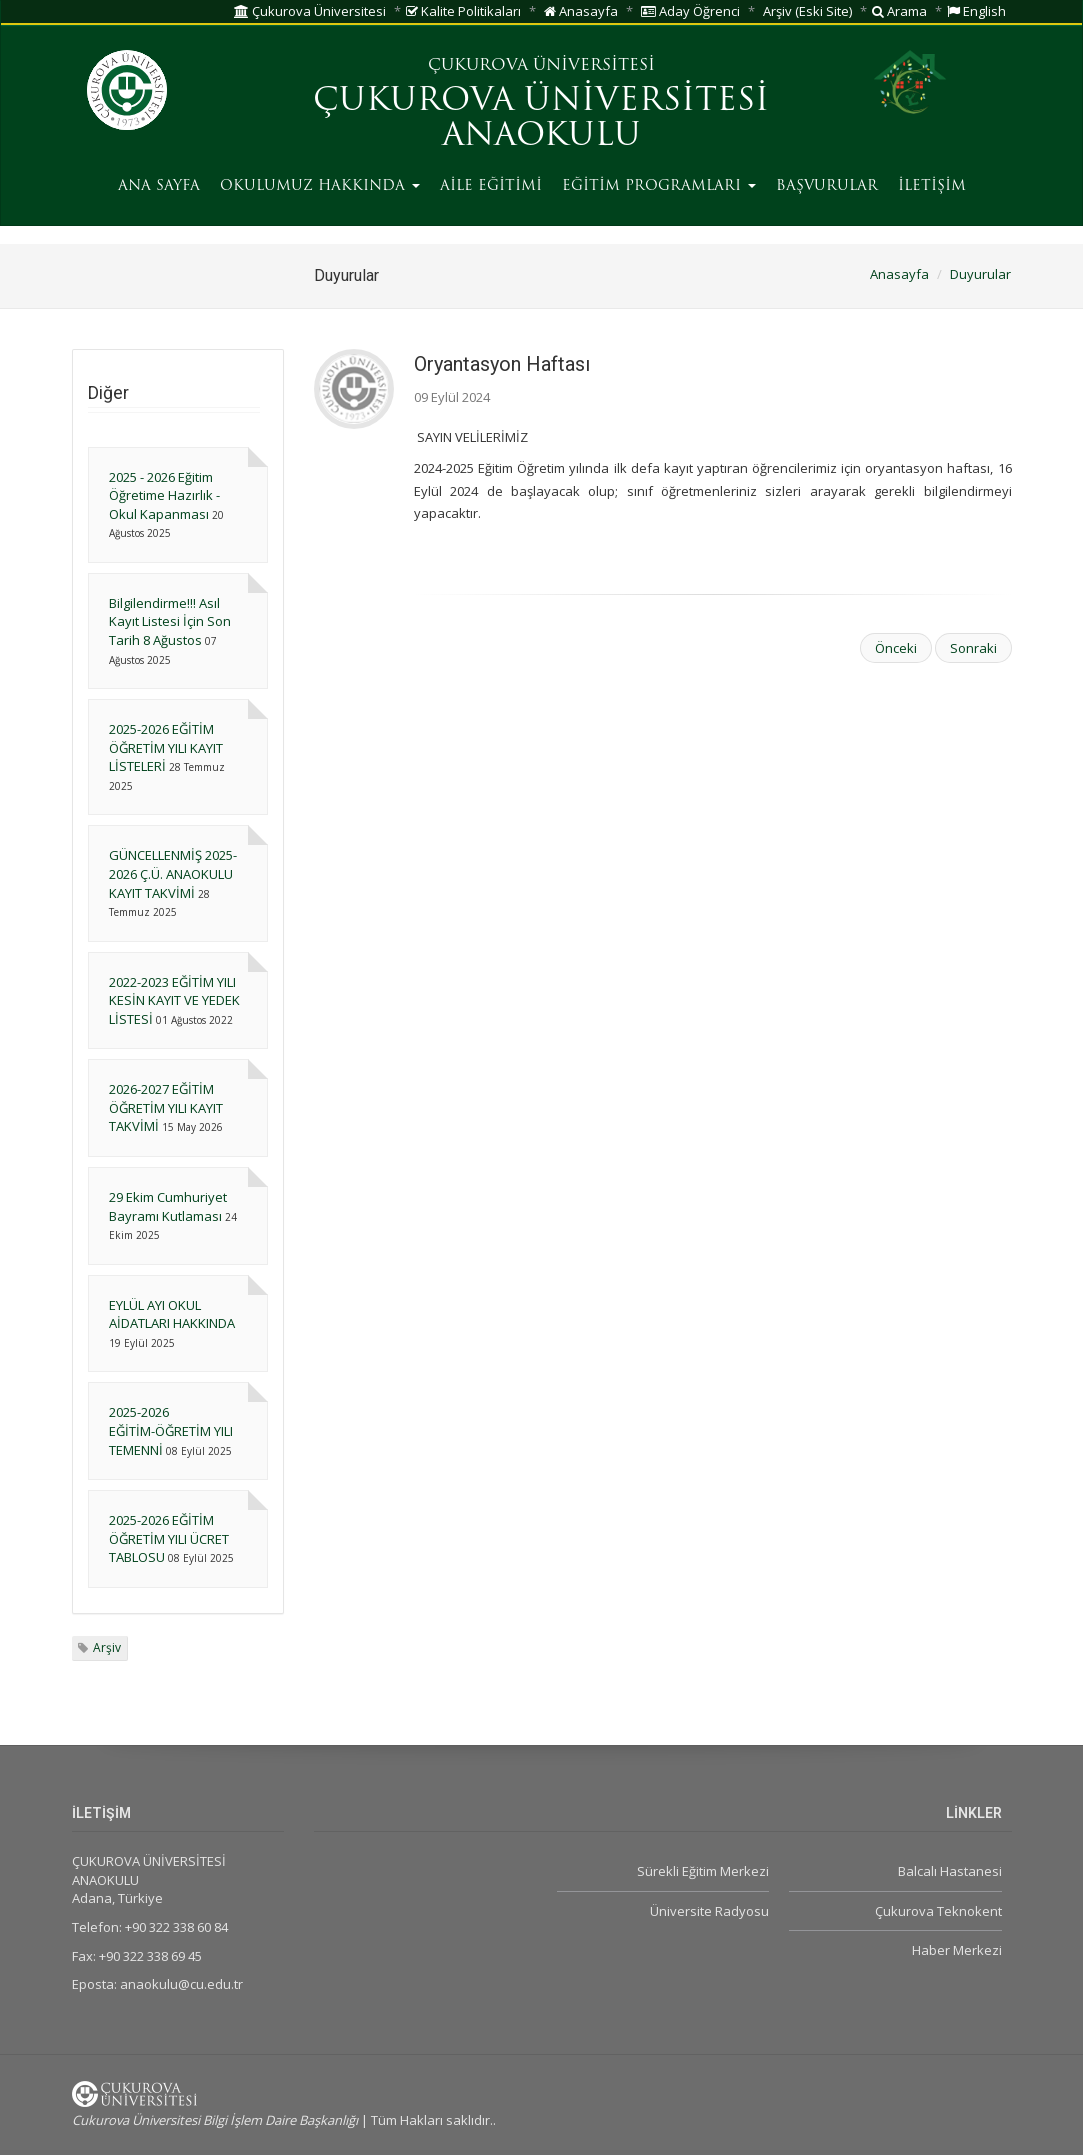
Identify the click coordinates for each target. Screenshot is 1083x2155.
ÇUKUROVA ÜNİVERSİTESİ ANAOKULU (541, 119)
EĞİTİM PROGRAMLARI (659, 186)
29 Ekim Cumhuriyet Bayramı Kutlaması (168, 1206)
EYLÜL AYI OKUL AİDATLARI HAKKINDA (172, 1314)
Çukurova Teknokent (938, 1911)
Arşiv (107, 1647)
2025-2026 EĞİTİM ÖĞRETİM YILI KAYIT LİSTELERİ (166, 747)
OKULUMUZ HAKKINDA (320, 186)
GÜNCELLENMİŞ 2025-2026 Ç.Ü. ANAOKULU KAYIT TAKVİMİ (173, 873)
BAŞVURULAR (827, 186)
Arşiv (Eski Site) (807, 11)
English (976, 11)
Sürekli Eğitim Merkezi (703, 1871)
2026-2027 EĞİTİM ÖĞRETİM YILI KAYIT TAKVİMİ (166, 1107)
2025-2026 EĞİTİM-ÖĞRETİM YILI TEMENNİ (171, 1430)
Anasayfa (581, 11)
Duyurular (980, 274)
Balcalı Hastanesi (950, 1871)
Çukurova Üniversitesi (310, 11)
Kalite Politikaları (463, 11)
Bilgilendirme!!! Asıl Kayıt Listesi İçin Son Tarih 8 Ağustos (170, 621)
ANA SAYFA (159, 186)
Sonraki (973, 648)
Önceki (896, 648)
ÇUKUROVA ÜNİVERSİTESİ (541, 66)
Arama (899, 11)
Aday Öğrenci (690, 11)
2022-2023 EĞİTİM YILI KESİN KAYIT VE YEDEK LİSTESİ (174, 1000)
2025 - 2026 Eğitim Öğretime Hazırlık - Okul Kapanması (164, 495)
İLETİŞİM (932, 186)
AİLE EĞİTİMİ (491, 186)
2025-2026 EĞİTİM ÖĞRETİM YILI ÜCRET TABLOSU (169, 1538)
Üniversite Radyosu (709, 1911)
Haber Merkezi (957, 1950)
